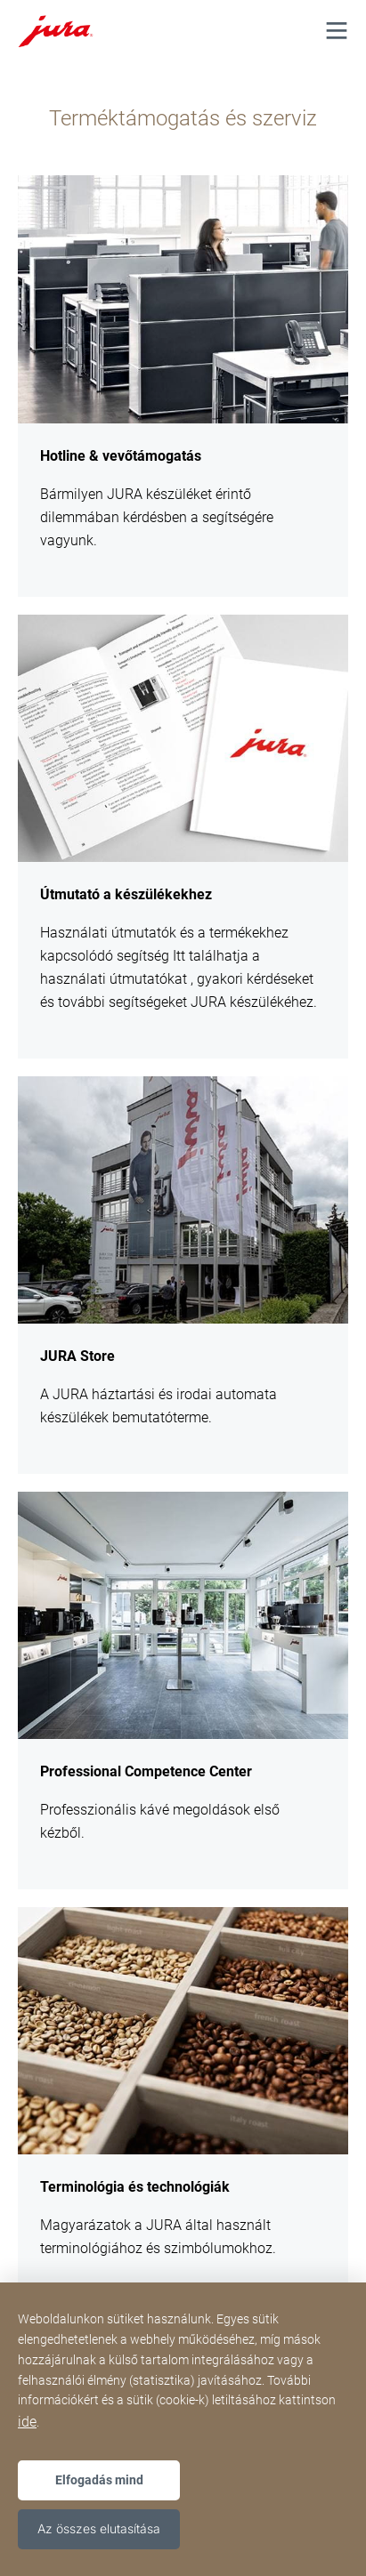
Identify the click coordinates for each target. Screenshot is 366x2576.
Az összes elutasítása (98, 2528)
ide (27, 2421)
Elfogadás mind (99, 2480)
